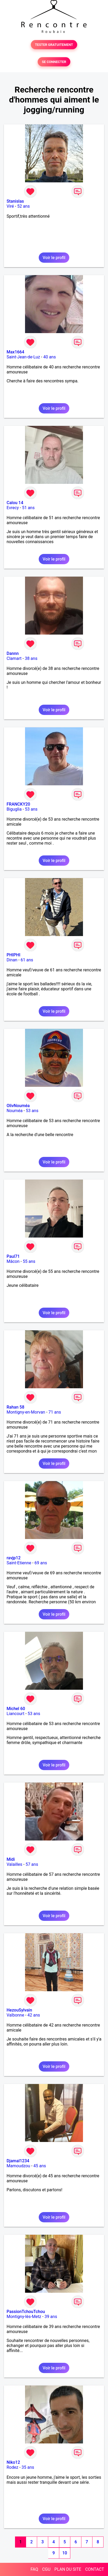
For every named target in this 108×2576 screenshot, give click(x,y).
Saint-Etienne (19, 1562)
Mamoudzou (18, 2165)
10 (64, 2552)
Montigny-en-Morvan (26, 1412)
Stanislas (15, 201)
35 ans (28, 2467)
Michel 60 (16, 1708)
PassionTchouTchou (26, 2311)
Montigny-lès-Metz (24, 2316)
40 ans (49, 356)
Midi (11, 1859)
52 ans (23, 206)
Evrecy (13, 507)
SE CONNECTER (54, 62)
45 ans (39, 2165)
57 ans (32, 1864)
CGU (46, 2569)
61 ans (27, 959)
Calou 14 (15, 502)
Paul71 (13, 1256)
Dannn (13, 653)
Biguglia (14, 809)
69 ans (41, 1562)
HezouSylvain (19, 2010)
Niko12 (13, 2462)
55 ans (29, 1261)
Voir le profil (54, 257)
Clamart (14, 658)
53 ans (31, 809)
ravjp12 (14, 1557)
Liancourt (15, 1713)
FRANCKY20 (18, 804)
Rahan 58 (15, 1407)
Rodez (12, 2467)
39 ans (51, 2316)
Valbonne (15, 2015)
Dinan (12, 959)
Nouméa (15, 1110)
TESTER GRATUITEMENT (54, 45)
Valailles (14, 1864)
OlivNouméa (18, 1105)
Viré (10, 206)
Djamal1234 (18, 2160)
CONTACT (94, 2569)
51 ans (28, 507)
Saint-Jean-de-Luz (23, 356)
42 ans (33, 2015)
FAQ (34, 2569)
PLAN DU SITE (68, 2569)
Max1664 (15, 351)
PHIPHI (13, 954)
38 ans (31, 658)
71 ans (54, 1412)
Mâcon (13, 1261)
